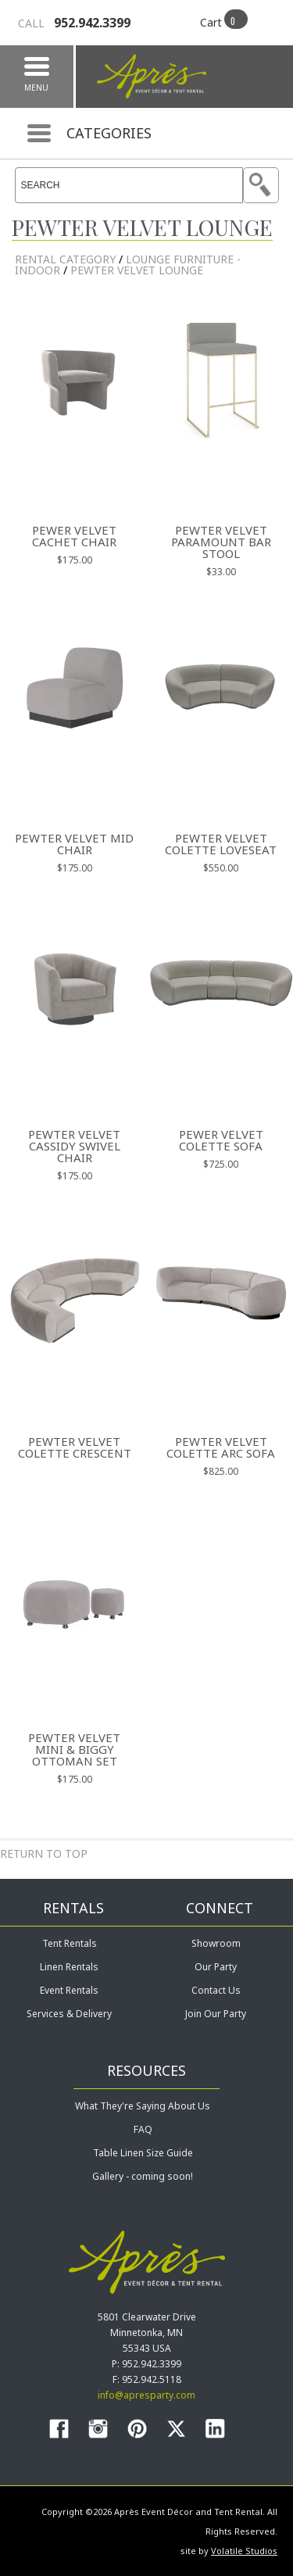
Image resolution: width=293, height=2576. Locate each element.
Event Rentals (69, 1990)
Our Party (216, 1966)
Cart (211, 22)
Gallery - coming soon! (142, 2176)
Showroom (216, 1943)
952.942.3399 (74, 22)
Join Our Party (215, 2013)
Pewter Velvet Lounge (136, 270)
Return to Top (44, 1853)
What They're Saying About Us (142, 2106)
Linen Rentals (69, 1966)
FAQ (143, 2129)
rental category (65, 259)
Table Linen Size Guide (143, 2152)
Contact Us (216, 1990)
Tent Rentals (69, 1943)
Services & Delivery (69, 2013)
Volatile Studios (244, 2550)
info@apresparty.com (146, 2395)
